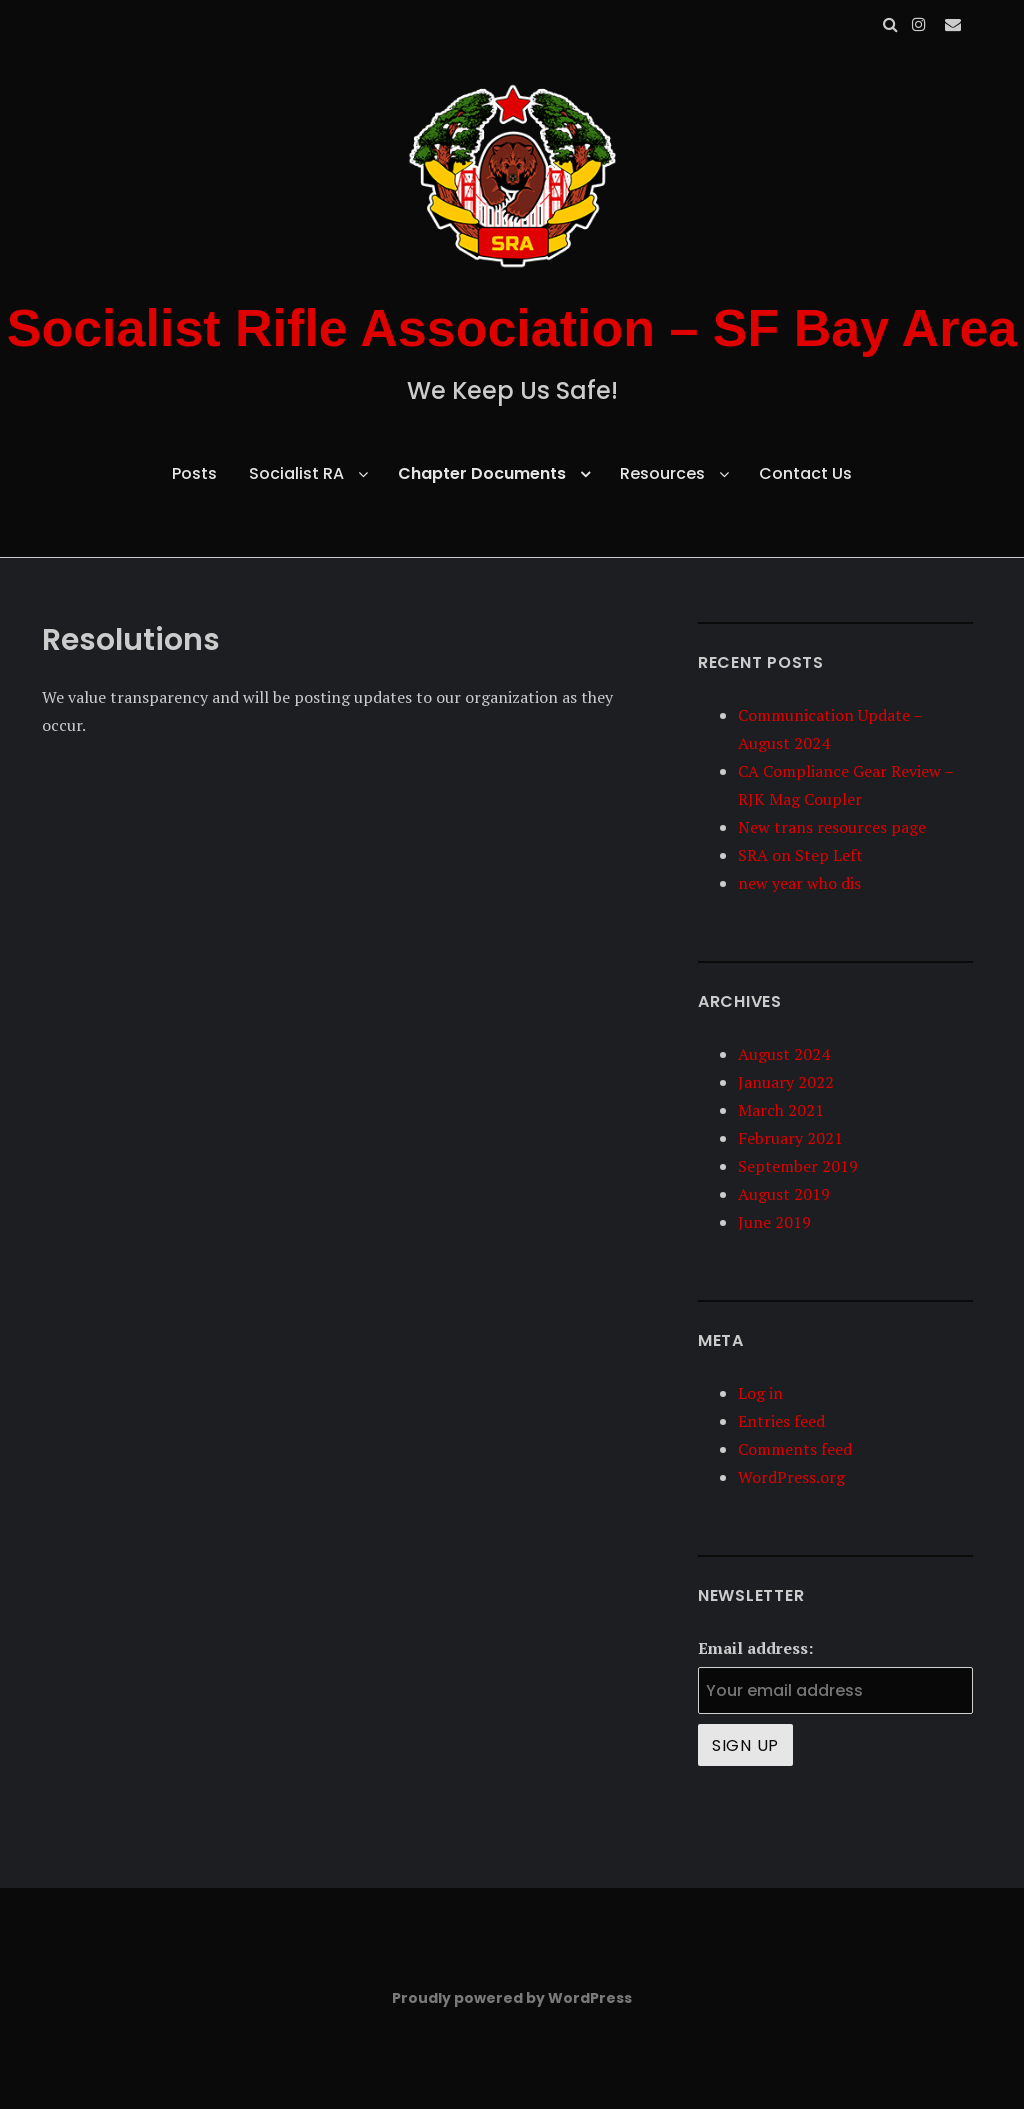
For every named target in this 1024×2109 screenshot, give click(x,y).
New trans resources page (832, 827)
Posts (194, 473)
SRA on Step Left (800, 855)
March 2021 (781, 1110)
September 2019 (798, 1166)
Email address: (755, 1648)
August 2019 (784, 1194)
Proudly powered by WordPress (512, 1998)
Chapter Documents (482, 473)
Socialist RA (296, 473)
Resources (662, 473)
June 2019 (774, 1222)
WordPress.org (791, 1477)
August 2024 (784, 1054)
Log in (760, 1393)
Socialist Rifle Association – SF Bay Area (512, 328)
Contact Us (805, 473)
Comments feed (795, 1449)
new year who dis (799, 883)
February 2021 (790, 1138)
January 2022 (786, 1082)
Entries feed (781, 1421)
